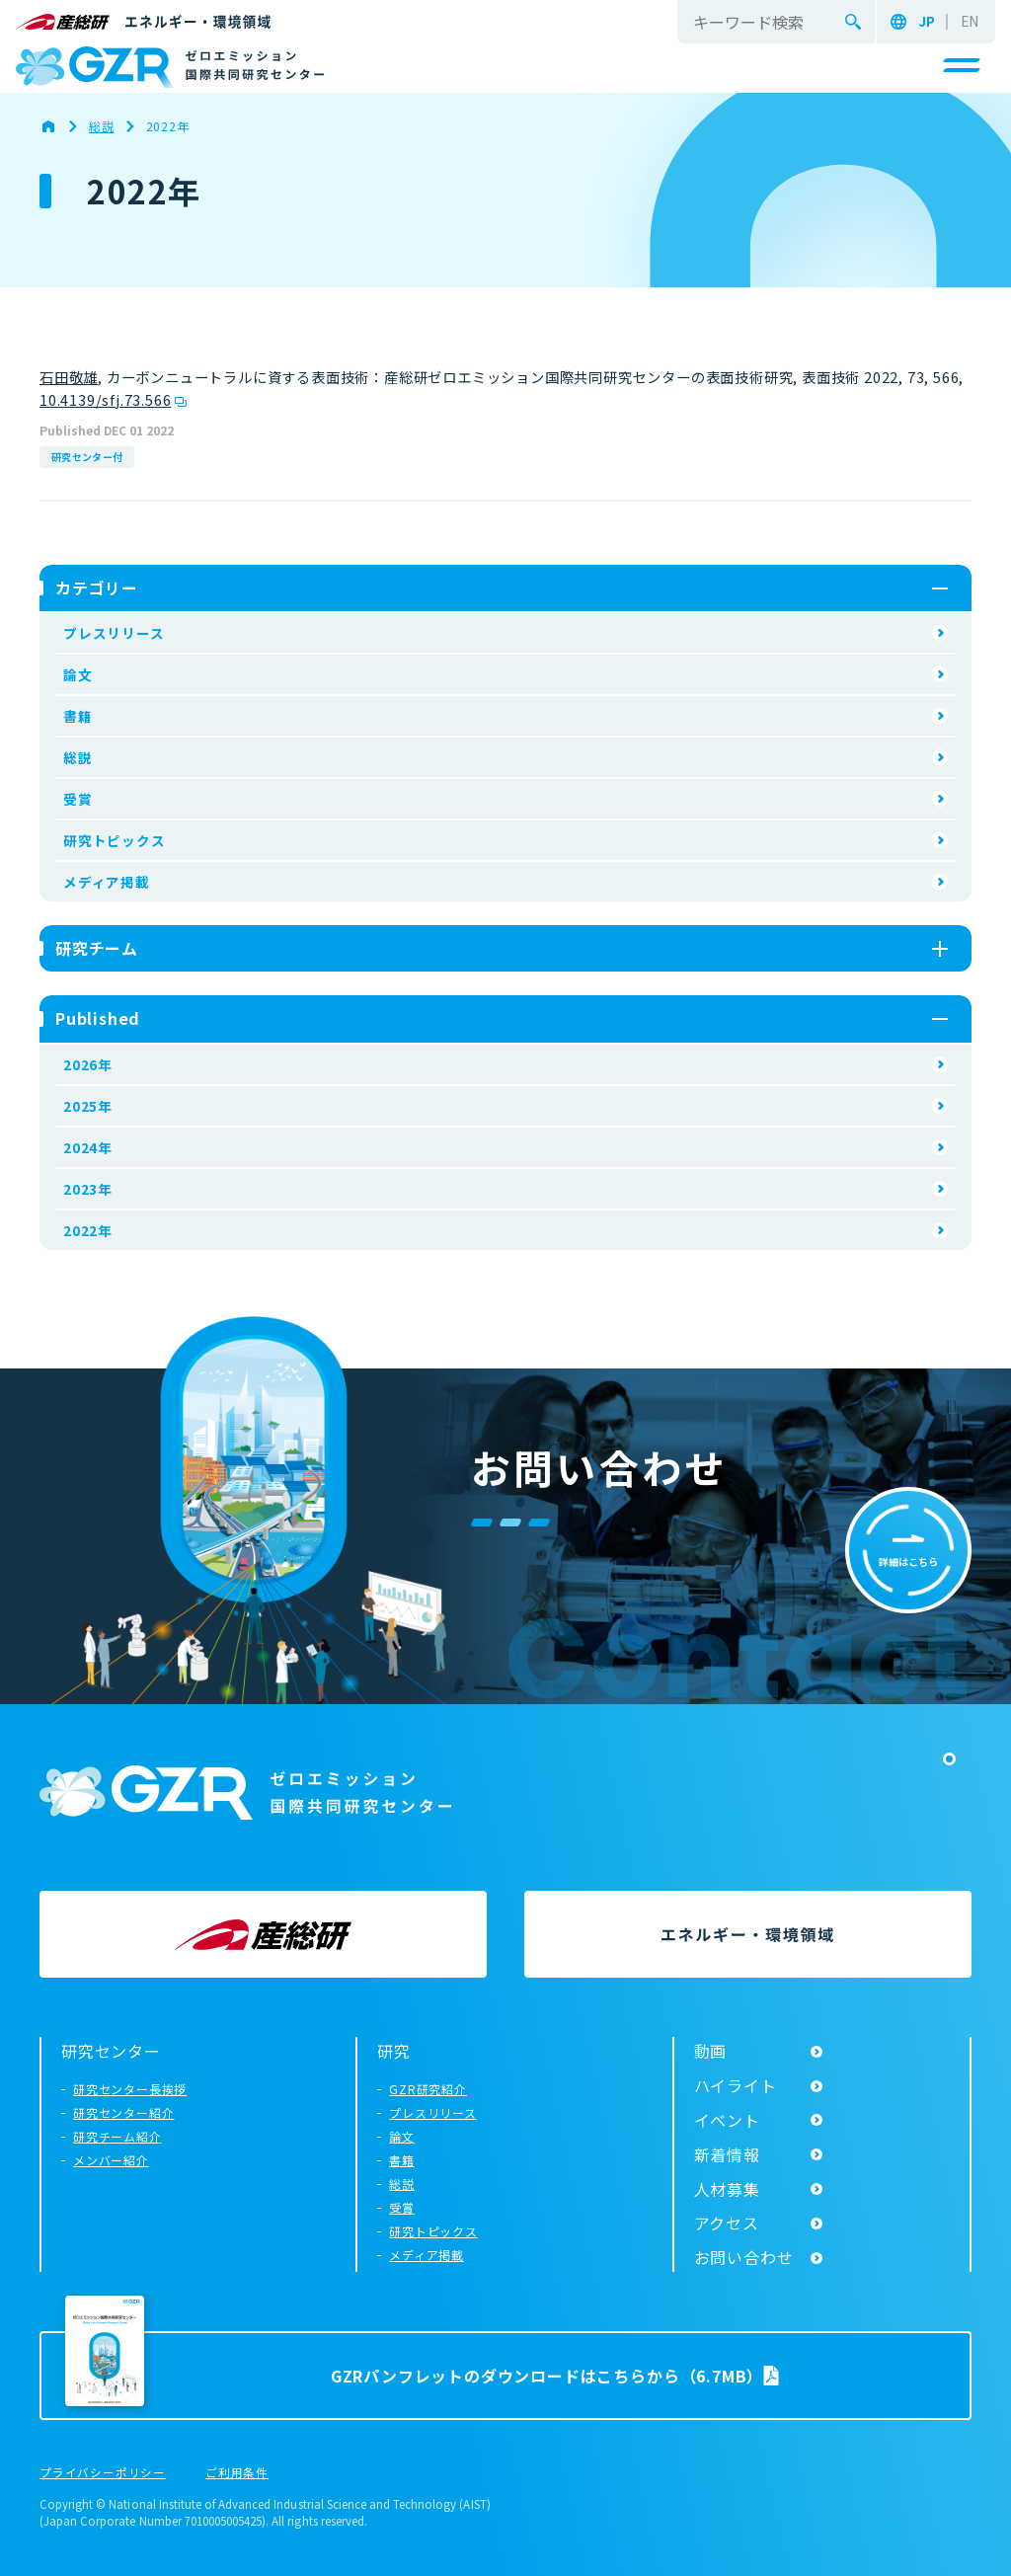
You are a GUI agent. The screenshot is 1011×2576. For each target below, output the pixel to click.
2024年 (88, 1147)
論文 (78, 674)
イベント (727, 2120)
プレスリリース (114, 633)
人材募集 (727, 2189)
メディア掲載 (106, 882)
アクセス (726, 2222)
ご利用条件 (237, 2473)
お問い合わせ (744, 2257)
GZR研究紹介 (428, 2088)
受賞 (78, 799)
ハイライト (735, 2085)
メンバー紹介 (111, 2159)
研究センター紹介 (123, 2112)
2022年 (88, 1230)
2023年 (88, 1189)
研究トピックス (114, 840)
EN (969, 22)
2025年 (88, 1106)
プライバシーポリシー (102, 2473)
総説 (78, 757)
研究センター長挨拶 (130, 2088)
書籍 (78, 716)
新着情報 (727, 2154)
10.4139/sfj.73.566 (105, 399)
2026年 (88, 1064)
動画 (711, 2051)
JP (926, 22)
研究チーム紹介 (117, 2136)
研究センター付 (86, 456)
